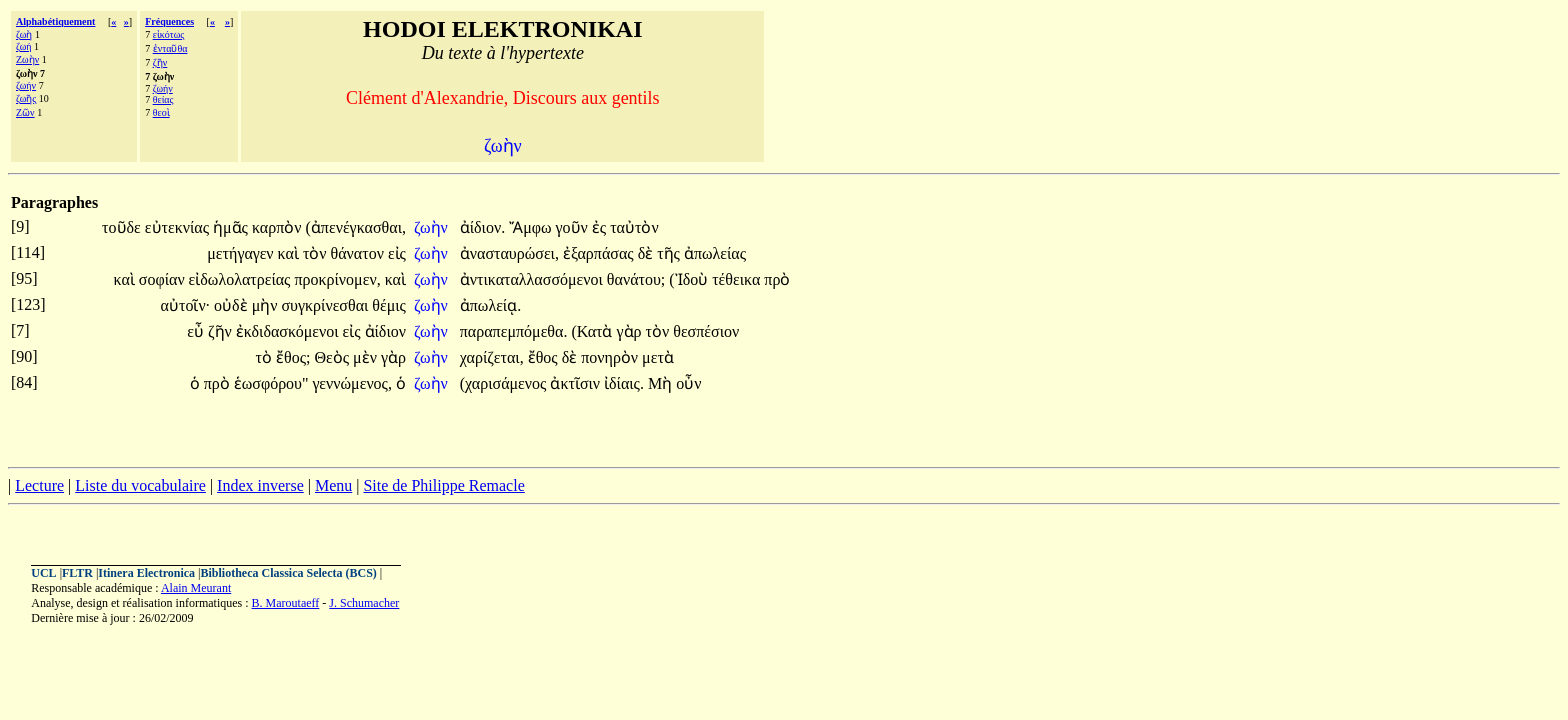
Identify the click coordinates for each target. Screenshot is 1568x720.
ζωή (24, 46)
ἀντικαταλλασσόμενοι (533, 279)
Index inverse (260, 485)
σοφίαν (164, 279)
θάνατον (359, 253)
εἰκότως (169, 34)
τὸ (266, 357)
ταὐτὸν (634, 227)
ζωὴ (24, 34)
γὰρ (631, 331)
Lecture (39, 485)
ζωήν (26, 85)
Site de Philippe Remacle (443, 485)
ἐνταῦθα (170, 48)
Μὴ (662, 383)
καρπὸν (279, 227)
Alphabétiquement (55, 21)
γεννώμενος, (352, 383)
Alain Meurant (196, 588)
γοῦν (574, 227)
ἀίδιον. (482, 227)
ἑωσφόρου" (271, 383)
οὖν (688, 383)
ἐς (601, 227)
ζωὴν (433, 227)
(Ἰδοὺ (690, 279)
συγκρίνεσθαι (326, 305)
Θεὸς (333, 357)
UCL (43, 573)
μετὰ (658, 357)
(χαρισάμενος (505, 383)
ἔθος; (293, 357)
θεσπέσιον (706, 331)
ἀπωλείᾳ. (490, 305)
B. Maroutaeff (286, 603)
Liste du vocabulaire (140, 485)
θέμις (389, 305)
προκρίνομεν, (337, 279)
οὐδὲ (233, 305)
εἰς (397, 253)
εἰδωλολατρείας (242, 279)
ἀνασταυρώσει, (509, 253)
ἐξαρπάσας (600, 253)
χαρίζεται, (492, 357)
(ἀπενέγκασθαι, (356, 227)
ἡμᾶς (232, 227)
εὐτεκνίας (179, 227)
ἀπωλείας (715, 253)
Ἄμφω (532, 227)
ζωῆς (26, 98)
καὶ (290, 253)
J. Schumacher (364, 603)
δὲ (648, 253)
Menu (333, 485)
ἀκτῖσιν (577, 383)
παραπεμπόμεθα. (514, 331)
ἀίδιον (385, 331)
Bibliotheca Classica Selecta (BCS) (289, 573)
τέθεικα (738, 279)
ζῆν (160, 62)
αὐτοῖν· (186, 305)
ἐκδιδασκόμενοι (289, 331)
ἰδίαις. (624, 383)
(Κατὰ (593, 331)
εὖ (197, 331)
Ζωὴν (27, 59)
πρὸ (777, 279)
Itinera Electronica (146, 573)
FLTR (77, 573)
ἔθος (545, 357)
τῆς (670, 253)
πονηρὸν (611, 357)
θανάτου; (636, 279)
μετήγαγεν (242, 253)
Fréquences (169, 21)
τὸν (317, 253)
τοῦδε (123, 227)
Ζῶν (25, 112)
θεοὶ (161, 112)
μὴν (267, 305)
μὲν (367, 357)
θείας (163, 99)
